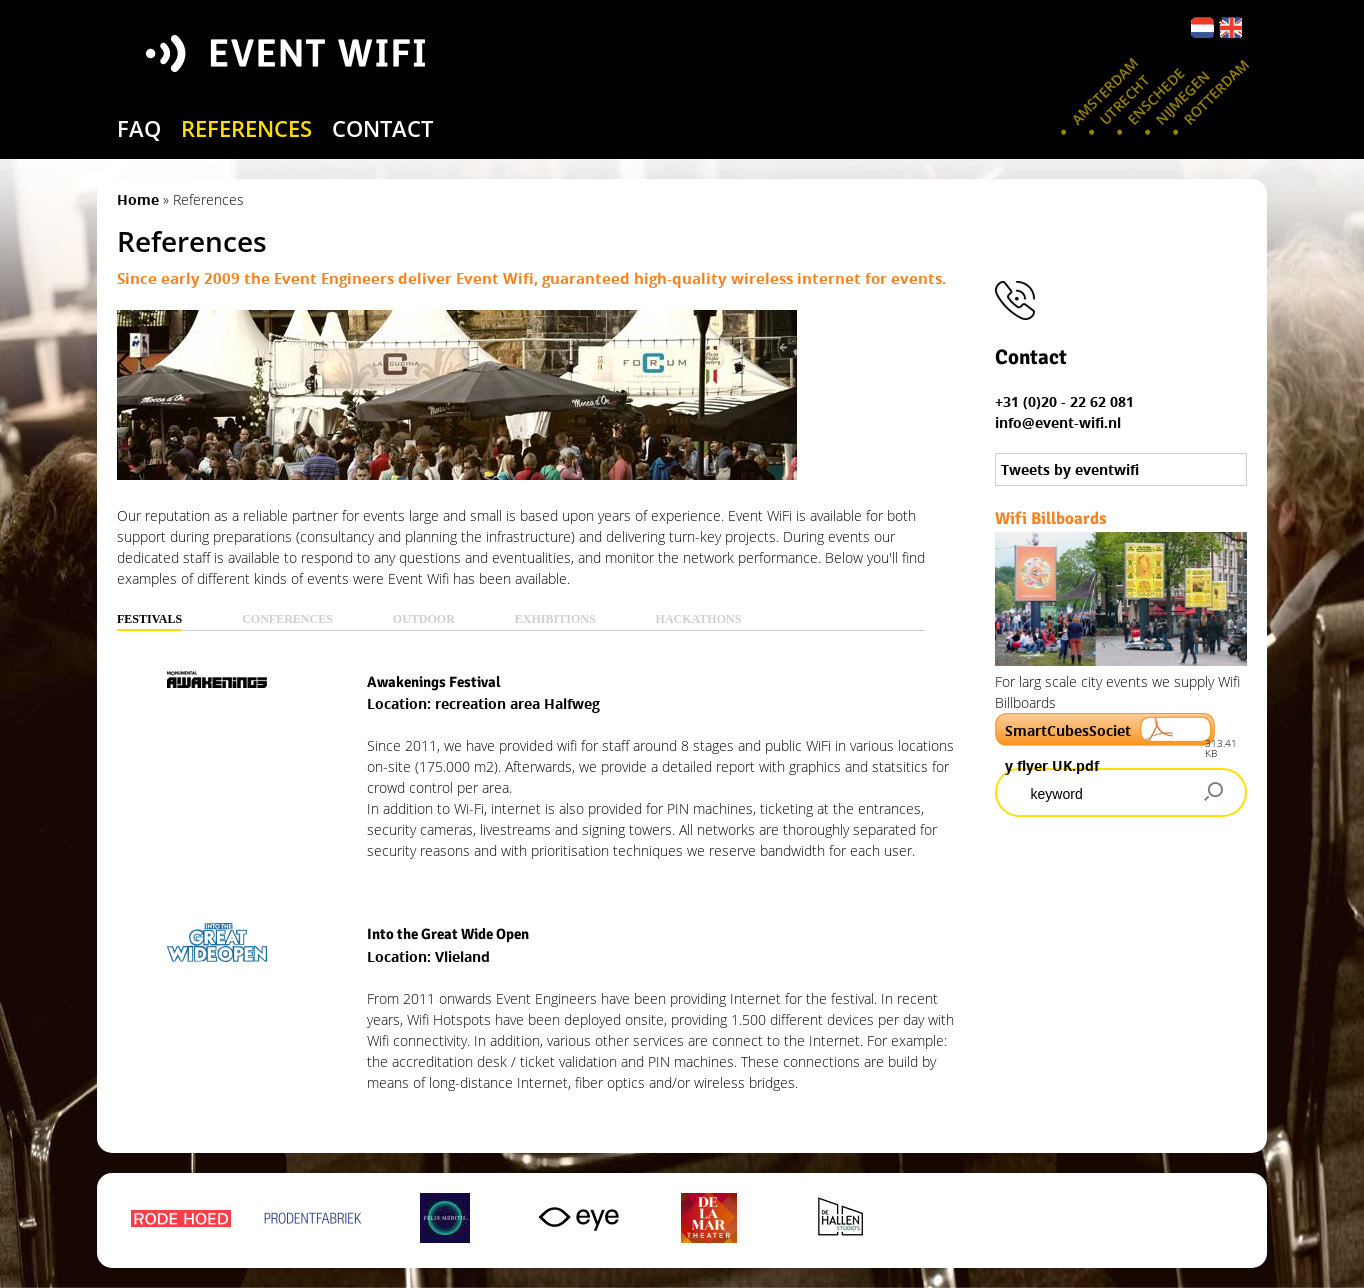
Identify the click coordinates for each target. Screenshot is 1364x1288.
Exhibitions (555, 619)
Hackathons (699, 619)
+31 (1009, 401)
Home (138, 199)
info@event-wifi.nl (1058, 422)
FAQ (139, 128)
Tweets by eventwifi (1070, 469)
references (246, 128)
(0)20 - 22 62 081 (1078, 401)
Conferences (287, 619)
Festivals (149, 619)
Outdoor (424, 619)
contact (382, 128)
